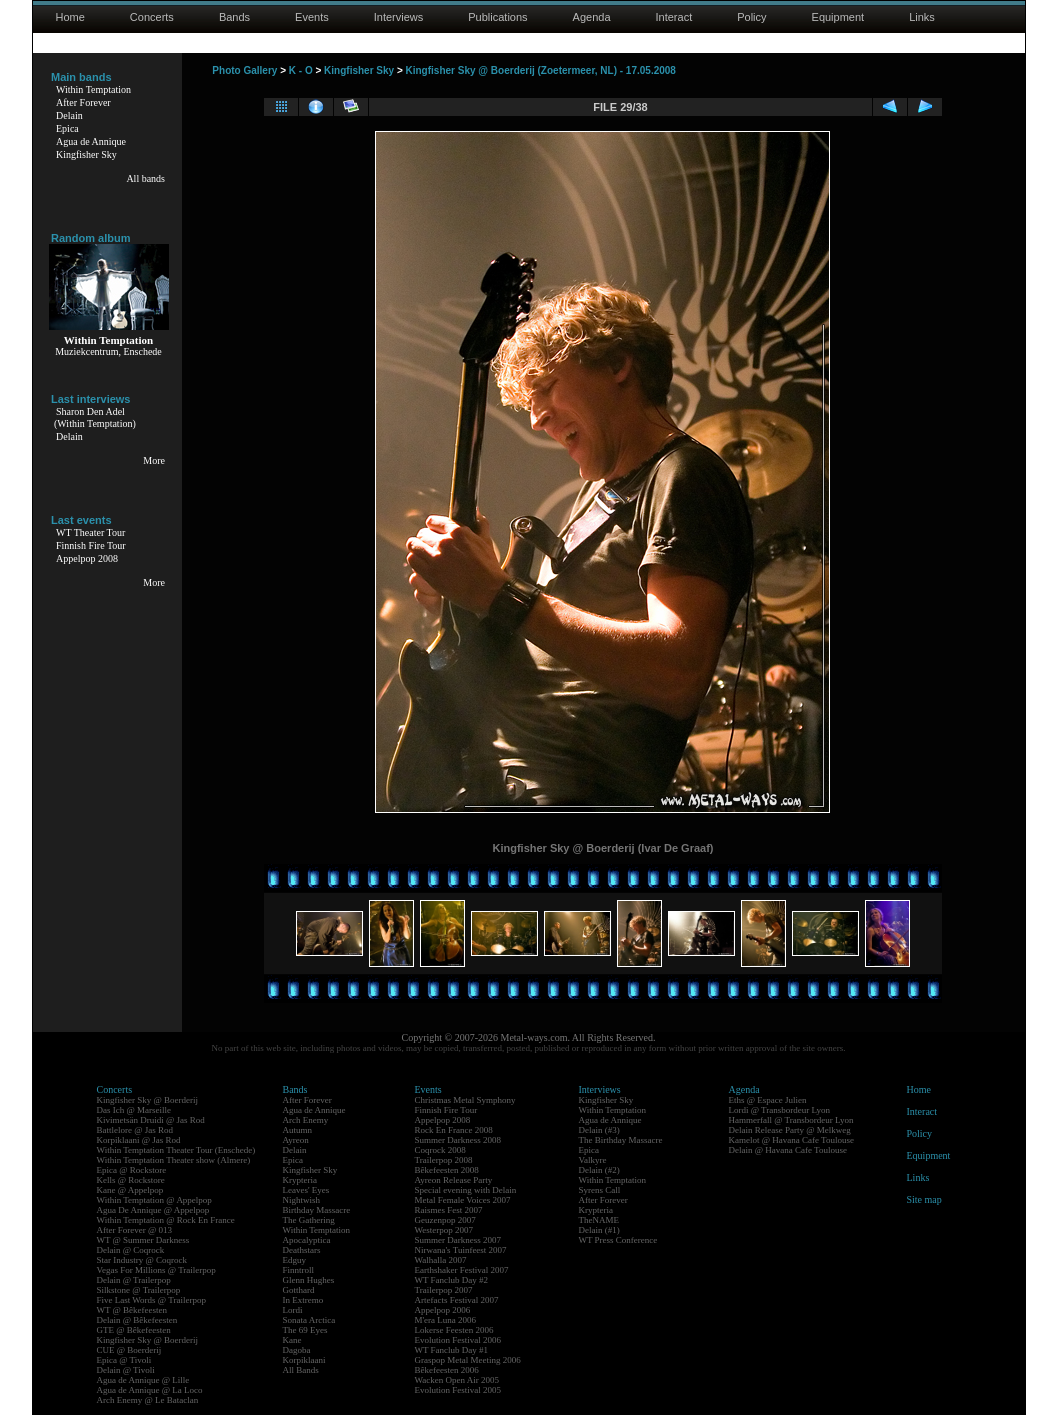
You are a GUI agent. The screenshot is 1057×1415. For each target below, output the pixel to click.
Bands (234, 17)
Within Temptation (93, 89)
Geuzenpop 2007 (445, 1220)
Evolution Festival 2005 (458, 1390)
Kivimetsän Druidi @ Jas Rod (151, 1120)
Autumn (298, 1130)
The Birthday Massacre (621, 1140)
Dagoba (297, 1350)
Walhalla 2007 (441, 1260)
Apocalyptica (307, 1240)
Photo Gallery (244, 70)
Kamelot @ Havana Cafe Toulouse (791, 1140)
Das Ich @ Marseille (134, 1110)
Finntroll (299, 1270)
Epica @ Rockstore (132, 1170)
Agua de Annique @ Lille (143, 1380)
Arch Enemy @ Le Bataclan (148, 1400)
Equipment (838, 17)
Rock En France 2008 (454, 1130)
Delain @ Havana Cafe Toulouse (788, 1150)
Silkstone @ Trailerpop (139, 1290)
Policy (751, 17)
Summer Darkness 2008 (458, 1140)
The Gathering (309, 1220)
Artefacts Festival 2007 (457, 1300)
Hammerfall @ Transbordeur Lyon (791, 1120)
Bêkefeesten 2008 (447, 1170)
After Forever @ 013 (135, 1230)
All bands (145, 178)
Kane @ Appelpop (130, 1190)
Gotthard (299, 1290)
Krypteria (300, 1180)
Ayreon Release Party (454, 1180)
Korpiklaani (304, 1360)
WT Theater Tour (90, 532)
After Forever (83, 102)
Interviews (399, 17)
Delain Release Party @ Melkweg (790, 1130)
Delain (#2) (599, 1170)
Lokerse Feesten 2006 (454, 1330)
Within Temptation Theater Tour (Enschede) (176, 1150)
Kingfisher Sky (86, 154)
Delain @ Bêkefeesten (137, 1320)
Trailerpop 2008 (444, 1160)
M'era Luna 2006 (446, 1320)
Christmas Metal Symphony (465, 1100)
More (154, 460)
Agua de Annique (91, 141)
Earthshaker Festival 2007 (462, 1270)
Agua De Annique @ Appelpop (153, 1210)
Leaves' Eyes (306, 1190)
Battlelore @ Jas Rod (135, 1130)
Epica (67, 128)
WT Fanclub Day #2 (452, 1280)
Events (312, 17)
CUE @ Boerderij (129, 1350)
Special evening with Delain (466, 1190)
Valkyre (593, 1160)
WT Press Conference (618, 1240)
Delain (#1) (599, 1230)
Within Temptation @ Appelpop (154, 1200)
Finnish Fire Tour (91, 545)
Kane (292, 1340)
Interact (674, 17)
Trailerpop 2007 (444, 1290)
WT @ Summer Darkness (143, 1240)
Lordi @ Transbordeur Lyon (780, 1110)
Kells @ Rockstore (131, 1180)
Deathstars (302, 1250)
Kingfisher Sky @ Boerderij (148, 1100)
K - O (301, 70)
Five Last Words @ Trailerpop (151, 1300)
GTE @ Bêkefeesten (134, 1330)
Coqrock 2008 (440, 1150)
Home (70, 17)
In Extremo (303, 1300)
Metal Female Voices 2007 (463, 1200)
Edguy (295, 1260)
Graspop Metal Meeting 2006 (468, 1360)
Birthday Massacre (317, 1210)
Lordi (293, 1310)
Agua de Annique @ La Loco (150, 1390)
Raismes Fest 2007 (449, 1210)
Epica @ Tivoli (124, 1360)
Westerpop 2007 (444, 1230)
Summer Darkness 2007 (458, 1240)
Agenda (592, 17)
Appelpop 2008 (87, 558)
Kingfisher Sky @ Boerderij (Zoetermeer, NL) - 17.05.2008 (541, 70)
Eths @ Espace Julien (768, 1100)
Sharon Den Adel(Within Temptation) (95, 417)
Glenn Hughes (309, 1280)
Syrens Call (600, 1190)
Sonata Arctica (309, 1320)
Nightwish (302, 1200)
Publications (497, 17)
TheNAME (599, 1220)
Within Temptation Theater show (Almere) (174, 1160)
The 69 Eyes (305, 1330)
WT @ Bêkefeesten (132, 1310)
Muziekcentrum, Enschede (108, 351)
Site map (924, 1199)
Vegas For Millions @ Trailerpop (156, 1270)
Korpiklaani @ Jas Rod (139, 1140)
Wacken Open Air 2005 (457, 1380)
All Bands (301, 1370)
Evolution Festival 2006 (458, 1340)
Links (922, 17)
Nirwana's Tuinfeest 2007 (461, 1250)
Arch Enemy (306, 1120)
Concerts (152, 17)
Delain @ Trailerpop (134, 1280)
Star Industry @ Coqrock (142, 1260)
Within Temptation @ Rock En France (166, 1220)
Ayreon (296, 1140)
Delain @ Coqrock (131, 1250)
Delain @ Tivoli (126, 1370)
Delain (69, 115)
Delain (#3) (599, 1130)
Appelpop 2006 (443, 1310)
